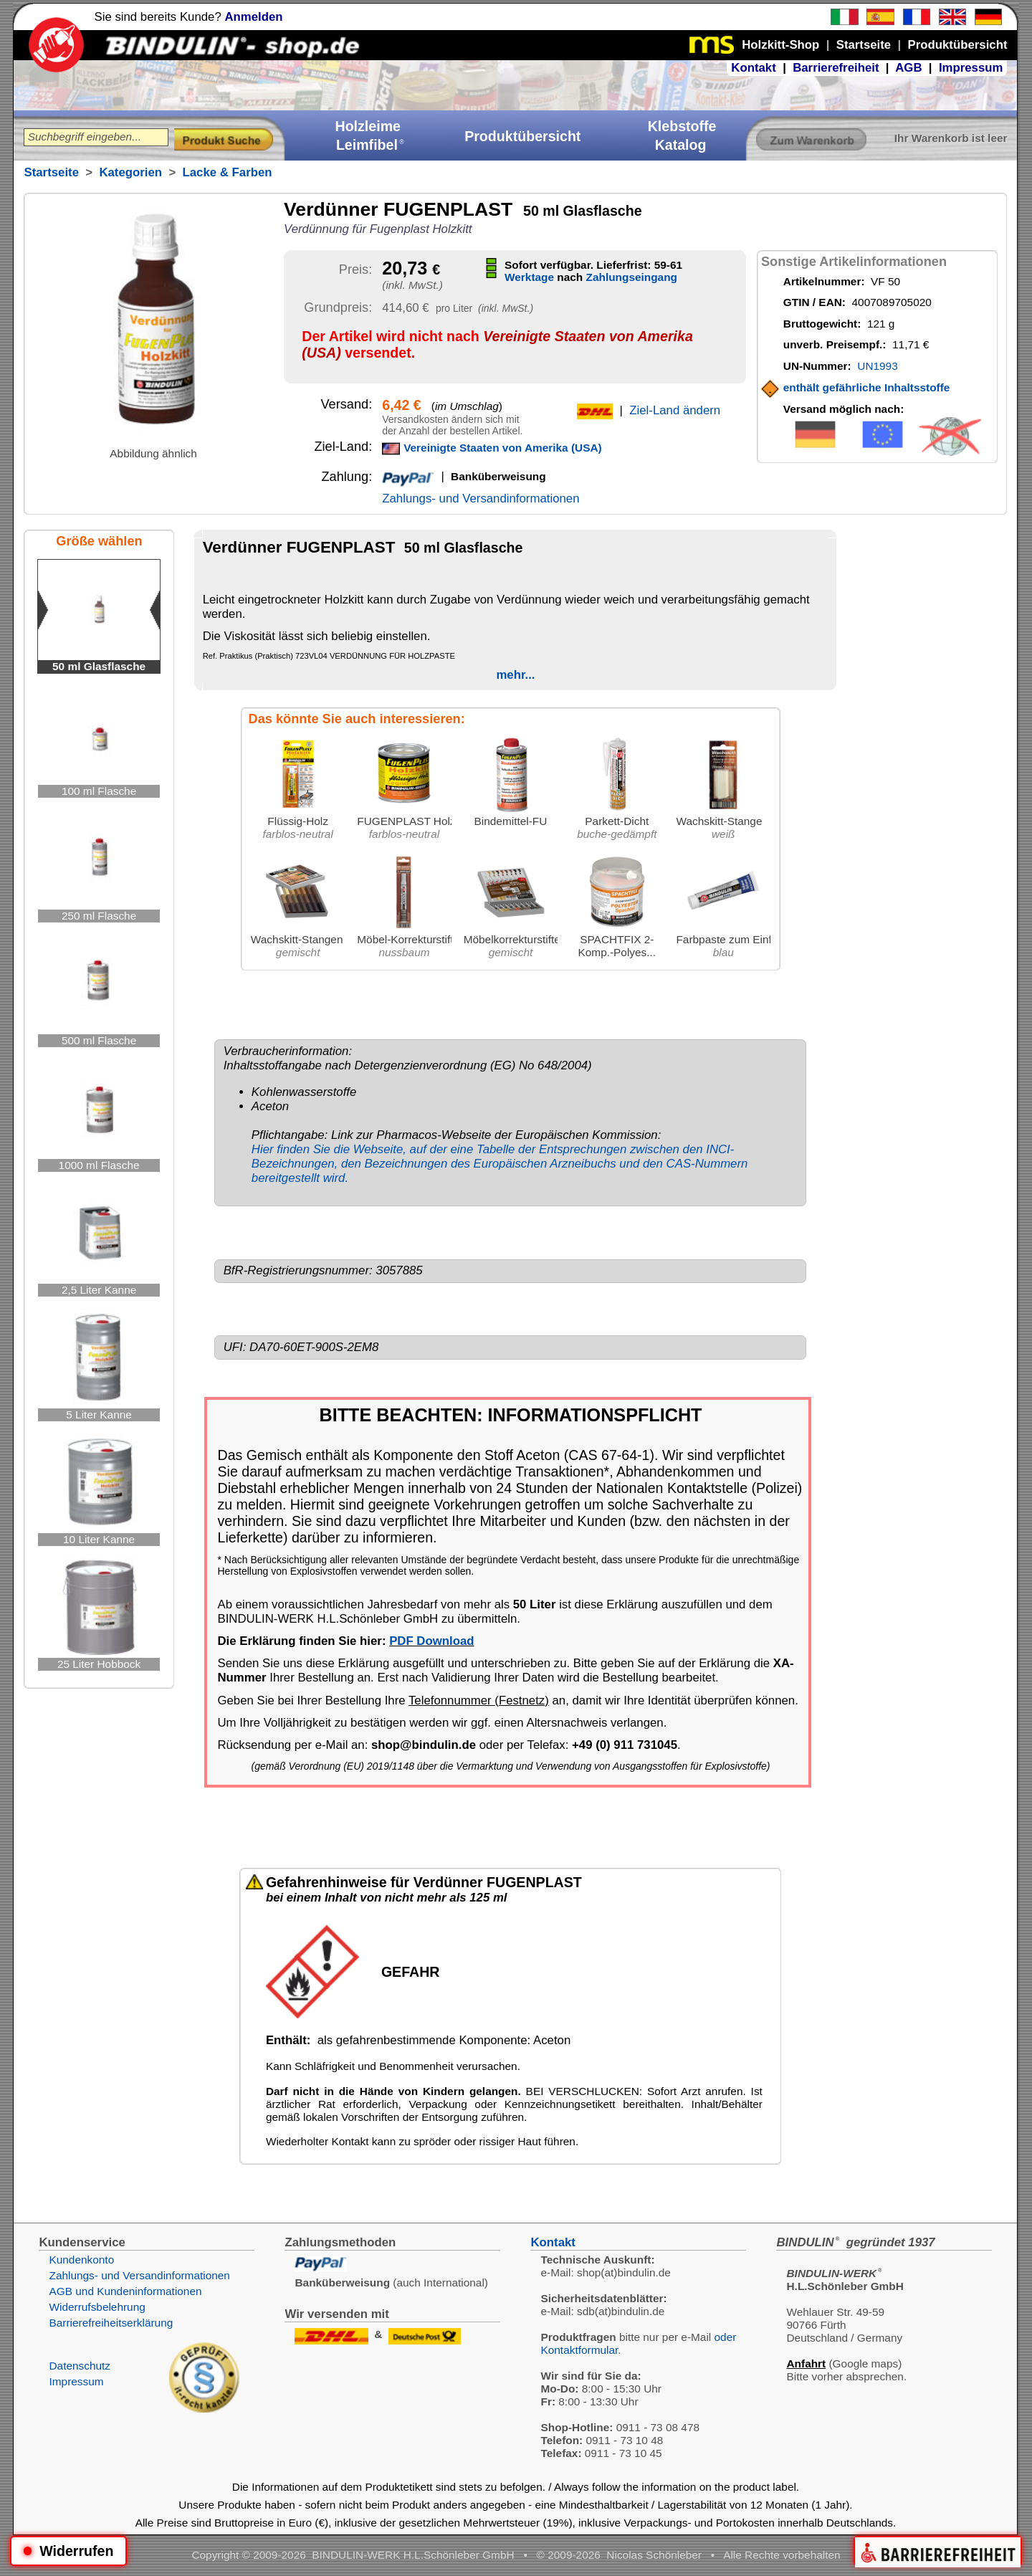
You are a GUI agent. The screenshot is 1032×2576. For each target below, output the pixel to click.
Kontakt (753, 68)
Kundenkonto (81, 2259)
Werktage (529, 277)
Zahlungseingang (631, 277)
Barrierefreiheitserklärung (111, 2323)
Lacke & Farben (227, 172)
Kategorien (130, 172)
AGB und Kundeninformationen (125, 2291)
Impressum (971, 68)
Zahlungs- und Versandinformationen (480, 498)
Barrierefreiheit (836, 68)
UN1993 (877, 366)
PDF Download (431, 1641)
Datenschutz (79, 2366)
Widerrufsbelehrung (97, 2307)
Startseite (51, 172)
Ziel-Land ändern (674, 410)
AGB (908, 68)
